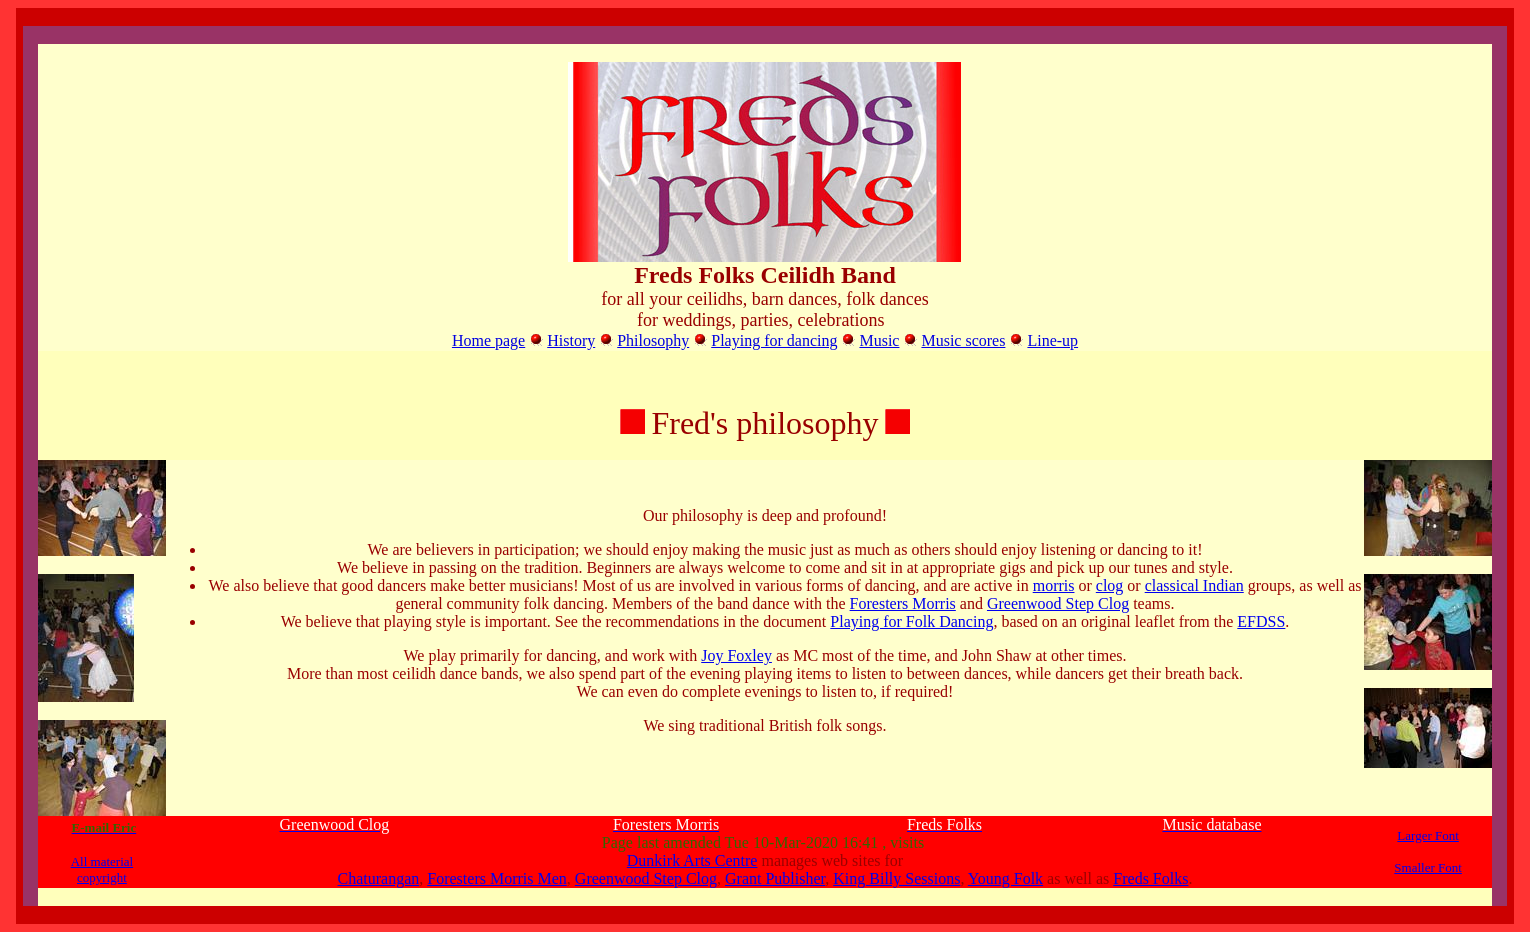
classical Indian (1194, 585)
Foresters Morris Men (497, 878)
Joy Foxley (736, 655)
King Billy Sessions (896, 878)
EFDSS (1261, 621)
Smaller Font (1428, 867)
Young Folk (1005, 878)
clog (1110, 585)
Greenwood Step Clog (1058, 603)
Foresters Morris (903, 603)
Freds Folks (1150, 878)
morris (1054, 585)
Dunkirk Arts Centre (692, 860)
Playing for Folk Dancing (911, 621)
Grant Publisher (775, 878)
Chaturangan (379, 878)
